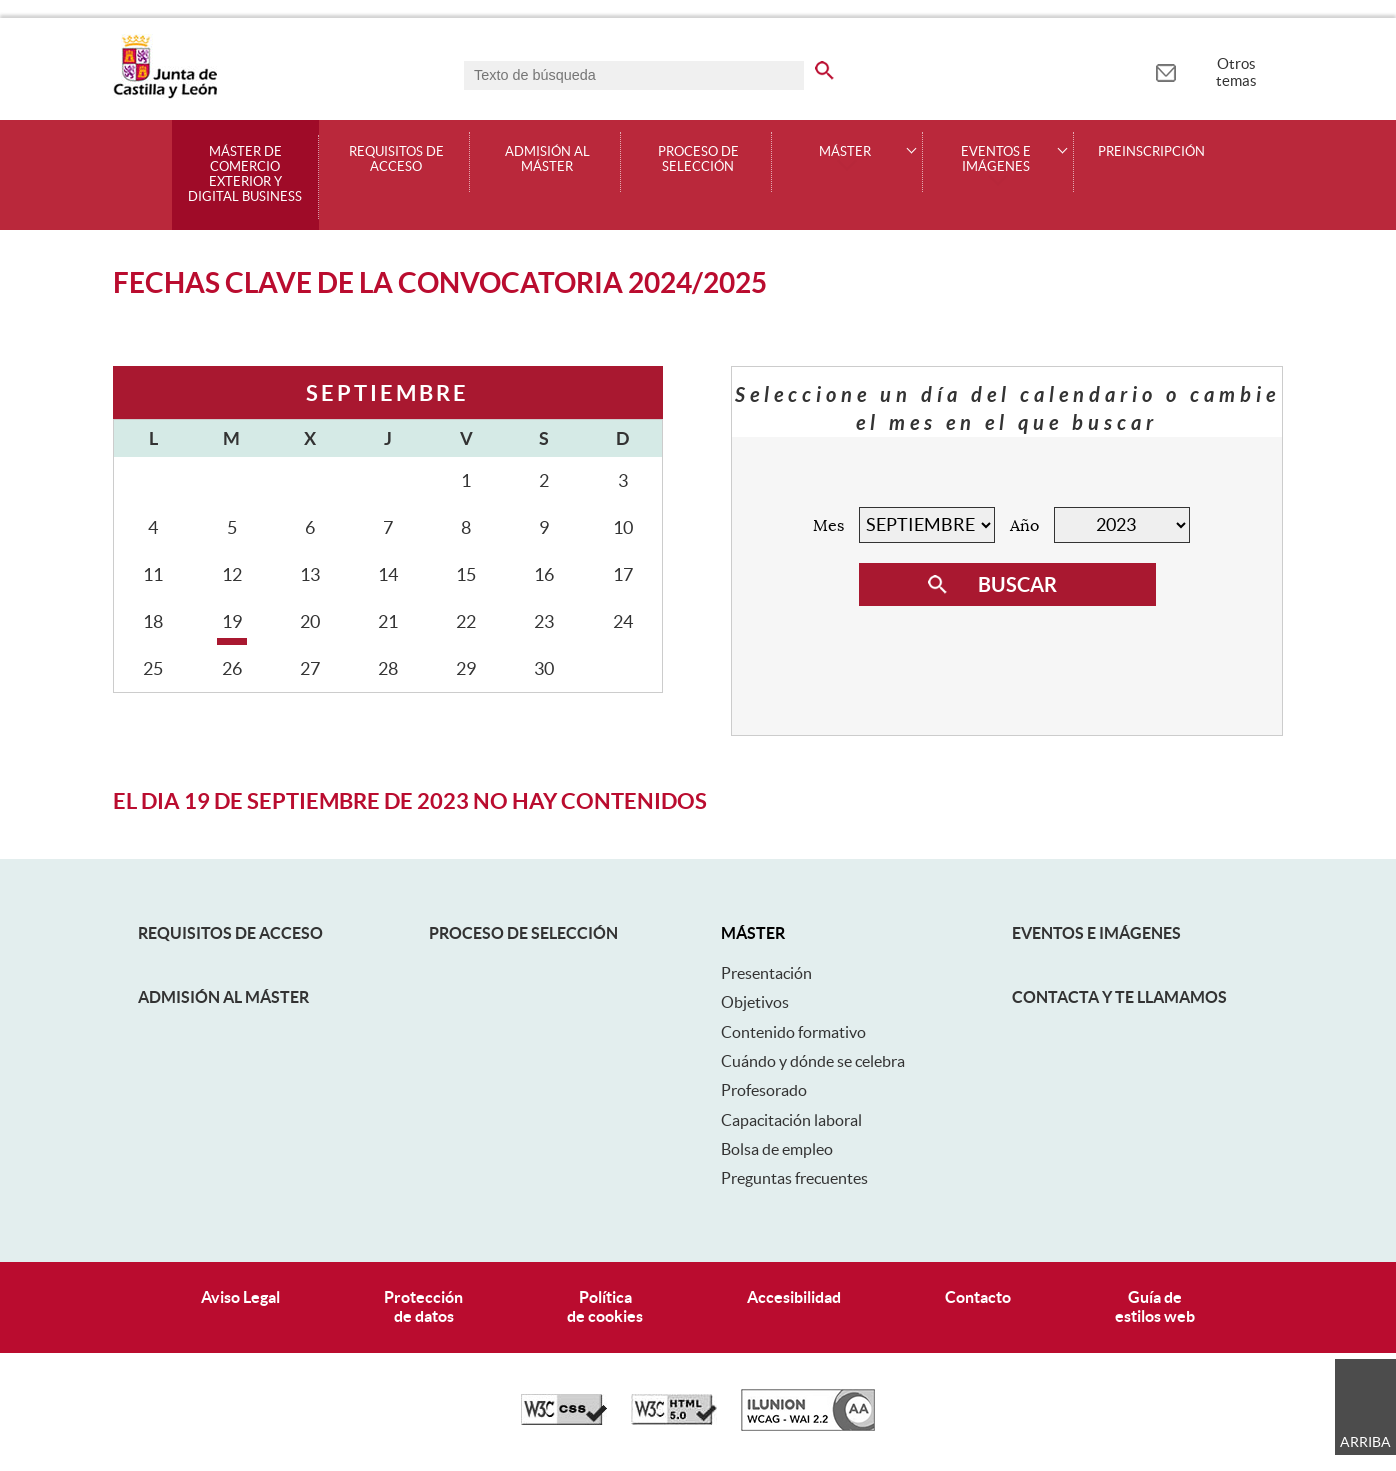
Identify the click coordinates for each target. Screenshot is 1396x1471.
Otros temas (1236, 72)
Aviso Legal (240, 1297)
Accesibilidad (794, 1297)
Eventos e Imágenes (1096, 933)
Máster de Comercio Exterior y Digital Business (245, 174)
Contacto (978, 1297)
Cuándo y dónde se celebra (813, 1061)
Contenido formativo (793, 1032)
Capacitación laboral (791, 1120)
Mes (828, 526)
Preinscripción (1151, 152)
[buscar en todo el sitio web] (824, 67)
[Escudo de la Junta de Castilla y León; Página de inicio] (165, 94)
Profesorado (764, 1090)
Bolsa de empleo (777, 1149)
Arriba (1365, 1442)
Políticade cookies (605, 1306)
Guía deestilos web (1155, 1306)
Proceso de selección (698, 159)
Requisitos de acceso (396, 159)
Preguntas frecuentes (794, 1178)
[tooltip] (1165, 70)
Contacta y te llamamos (1119, 997)
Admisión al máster (547, 159)
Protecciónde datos (423, 1306)
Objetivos (755, 1002)
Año (1024, 526)
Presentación (766, 973)
